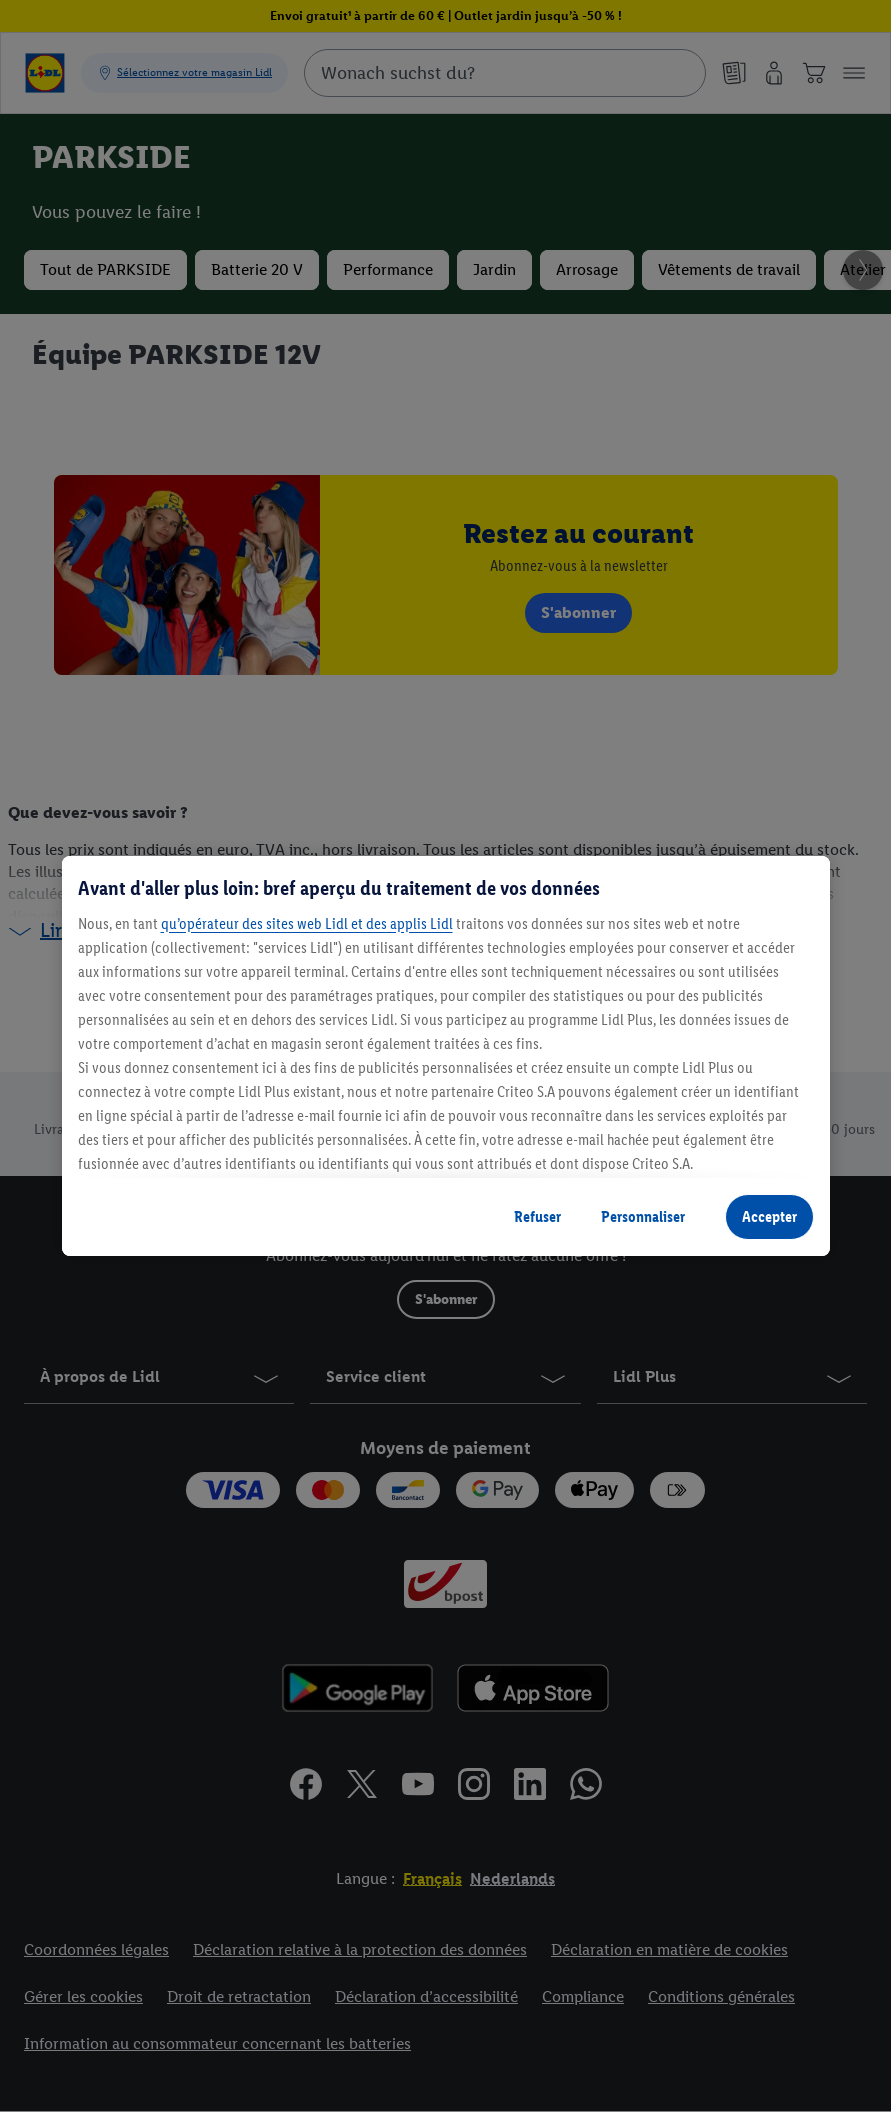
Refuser (537, 1216)
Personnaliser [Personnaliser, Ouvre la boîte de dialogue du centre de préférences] (643, 1216)
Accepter (769, 1216)
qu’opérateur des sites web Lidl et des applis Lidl (307, 923)
